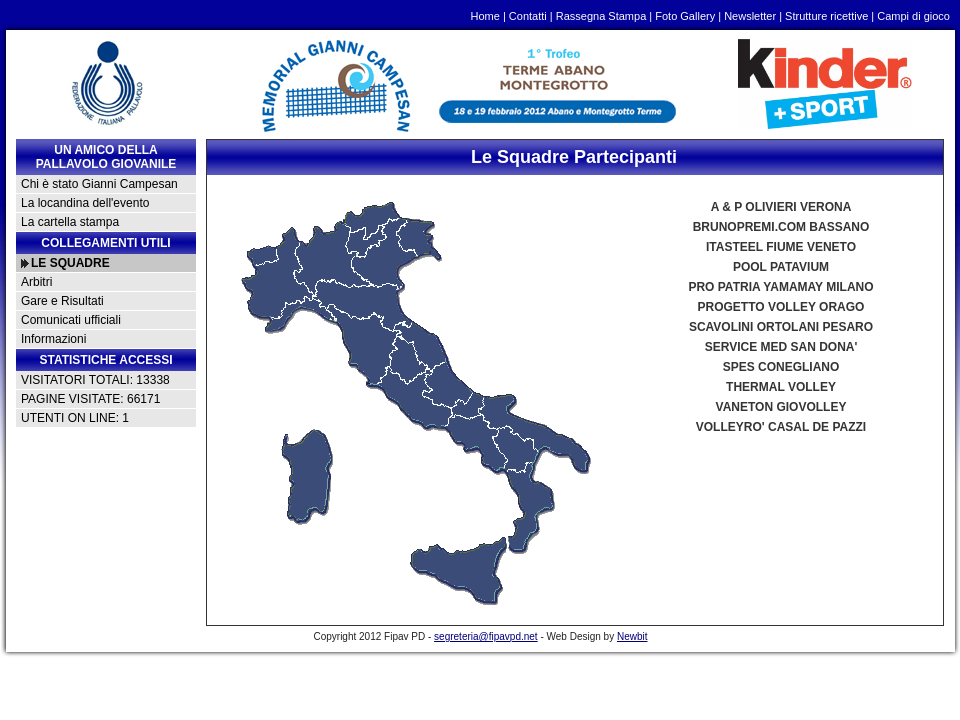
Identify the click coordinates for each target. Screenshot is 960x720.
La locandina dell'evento (85, 203)
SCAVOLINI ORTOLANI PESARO (781, 327)
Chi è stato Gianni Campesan (99, 184)
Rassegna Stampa (601, 16)
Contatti (528, 16)
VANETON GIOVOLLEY (781, 407)
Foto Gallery (685, 16)
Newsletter (750, 16)
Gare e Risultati (62, 301)
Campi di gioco (913, 16)
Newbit (632, 636)
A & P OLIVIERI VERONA (781, 207)
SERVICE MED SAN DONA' (781, 347)
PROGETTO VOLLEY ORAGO (781, 307)
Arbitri (36, 282)
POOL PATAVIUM (781, 267)
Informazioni (53, 339)
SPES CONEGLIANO (781, 367)
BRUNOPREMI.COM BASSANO (781, 227)
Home (485, 16)
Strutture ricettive (826, 16)
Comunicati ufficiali (71, 320)
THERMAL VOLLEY (781, 387)
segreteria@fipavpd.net (486, 636)
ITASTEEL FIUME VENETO (781, 247)
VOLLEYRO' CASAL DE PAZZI (781, 427)
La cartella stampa (70, 222)
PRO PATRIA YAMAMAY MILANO (780, 287)
